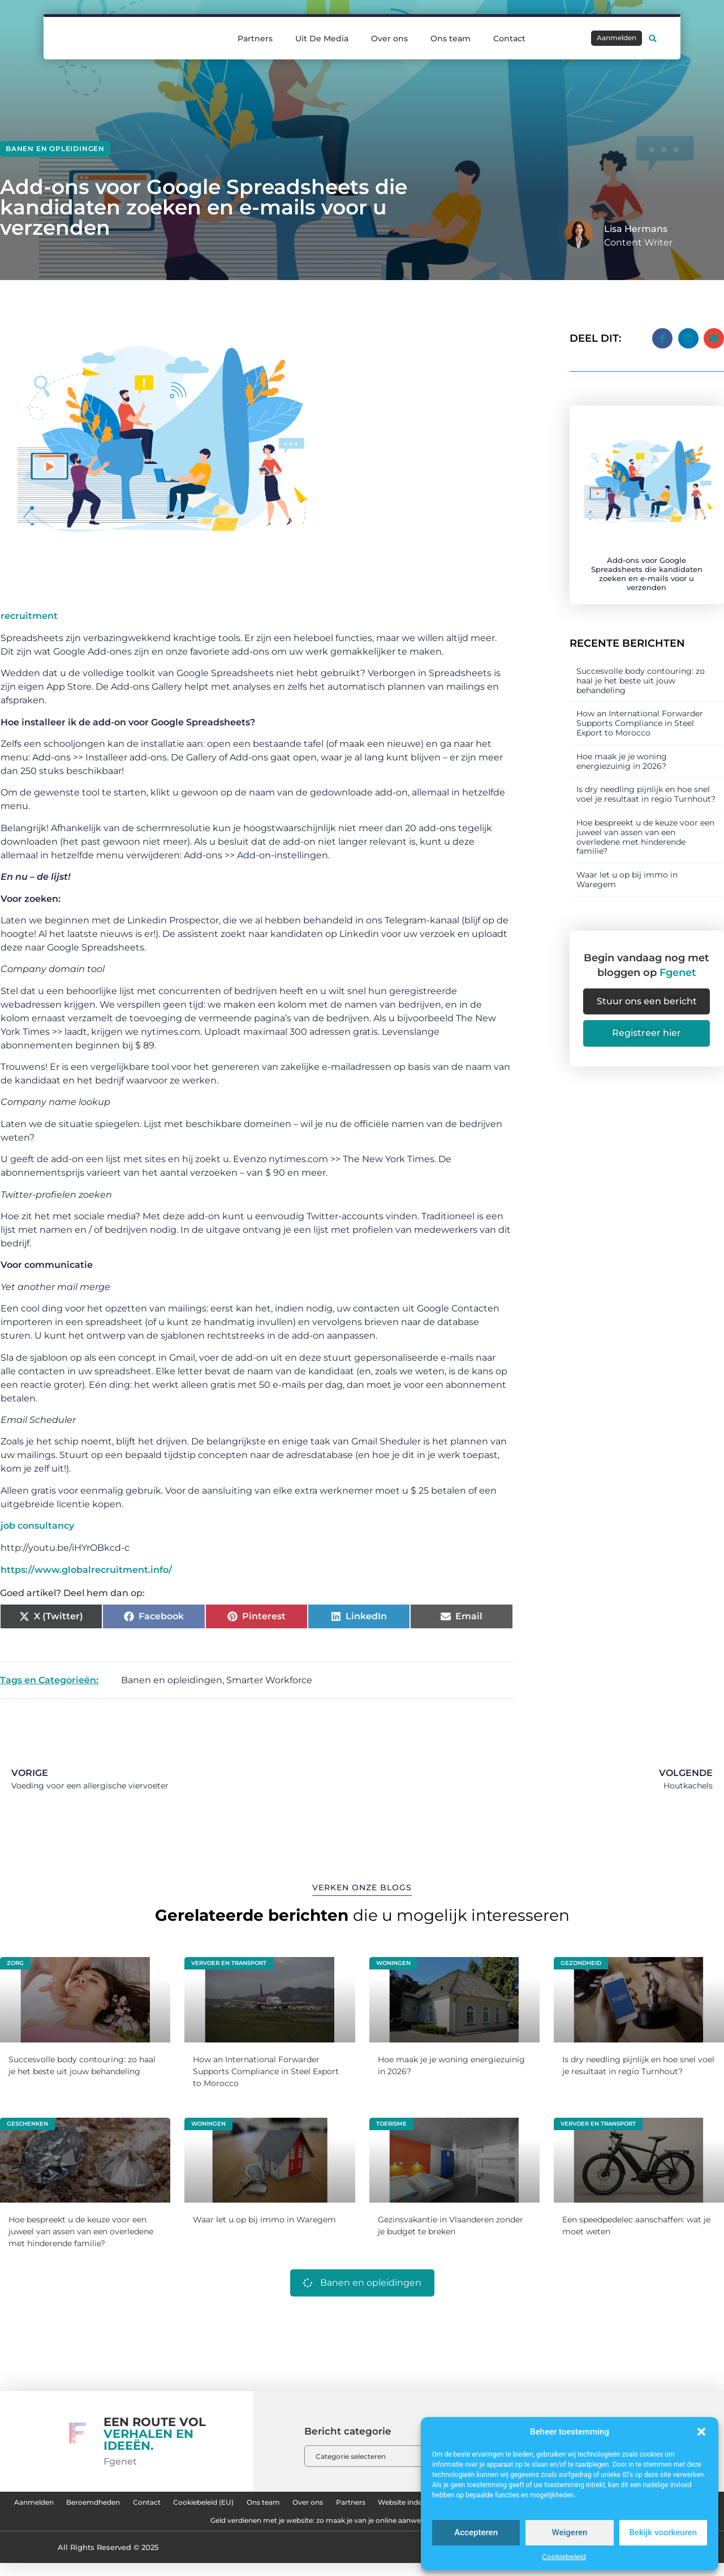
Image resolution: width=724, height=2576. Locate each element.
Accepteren (476, 2532)
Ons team (450, 38)
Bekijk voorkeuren (663, 2532)
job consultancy (37, 1525)
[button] (701, 2431)
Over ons (389, 38)
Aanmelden (73, 2505)
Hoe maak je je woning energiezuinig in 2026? (621, 748)
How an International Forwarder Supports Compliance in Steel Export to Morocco (639, 710)
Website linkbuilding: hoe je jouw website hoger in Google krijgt (163, 2531)
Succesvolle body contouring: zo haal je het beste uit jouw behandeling (640, 667)
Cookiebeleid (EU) (300, 2505)
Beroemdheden (153, 2505)
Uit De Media (321, 38)
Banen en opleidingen (55, 148)
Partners (255, 38)
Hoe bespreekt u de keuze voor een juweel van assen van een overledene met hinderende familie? (645, 824)
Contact (509, 38)
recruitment (29, 615)
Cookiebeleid (564, 2556)
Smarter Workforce (269, 1680)
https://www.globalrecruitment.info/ (86, 1569)
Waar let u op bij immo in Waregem (627, 866)
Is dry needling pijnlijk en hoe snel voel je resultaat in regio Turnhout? (646, 781)
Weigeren (570, 2532)
